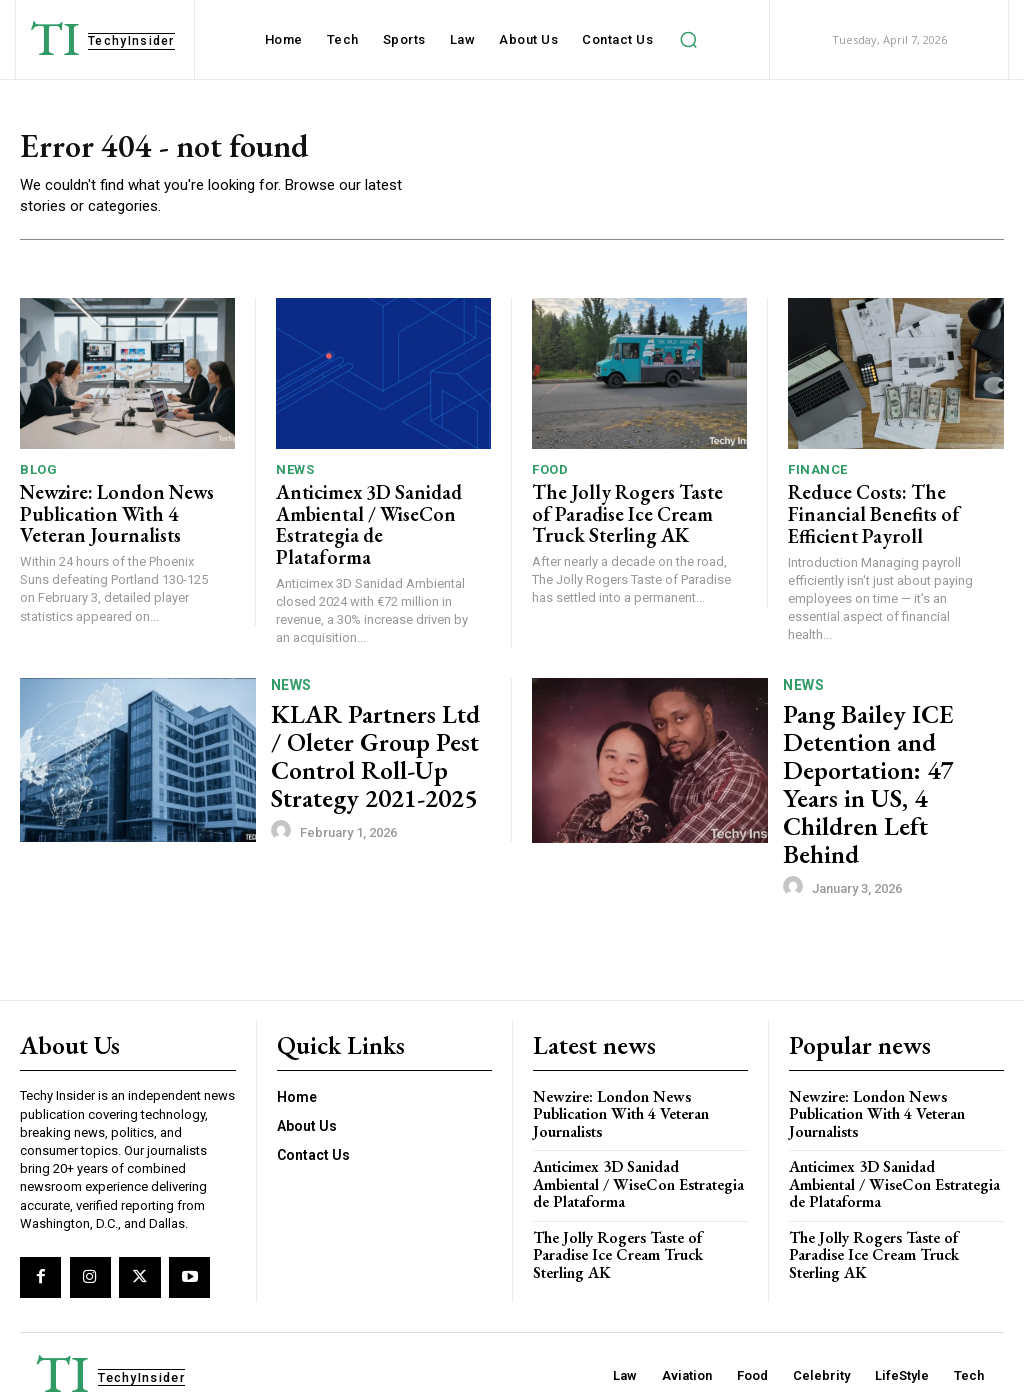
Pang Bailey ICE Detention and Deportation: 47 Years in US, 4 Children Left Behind (887, 748)
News (295, 473)
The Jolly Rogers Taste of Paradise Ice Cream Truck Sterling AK (624, 513)
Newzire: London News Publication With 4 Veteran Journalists (116, 513)
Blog (38, 473)
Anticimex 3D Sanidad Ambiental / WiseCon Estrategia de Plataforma (362, 513)
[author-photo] (284, 811)
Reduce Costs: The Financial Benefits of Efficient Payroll (860, 513)
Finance (818, 473)
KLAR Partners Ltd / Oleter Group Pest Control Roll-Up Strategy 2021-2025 (360, 748)
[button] (688, 40)
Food (550, 473)
